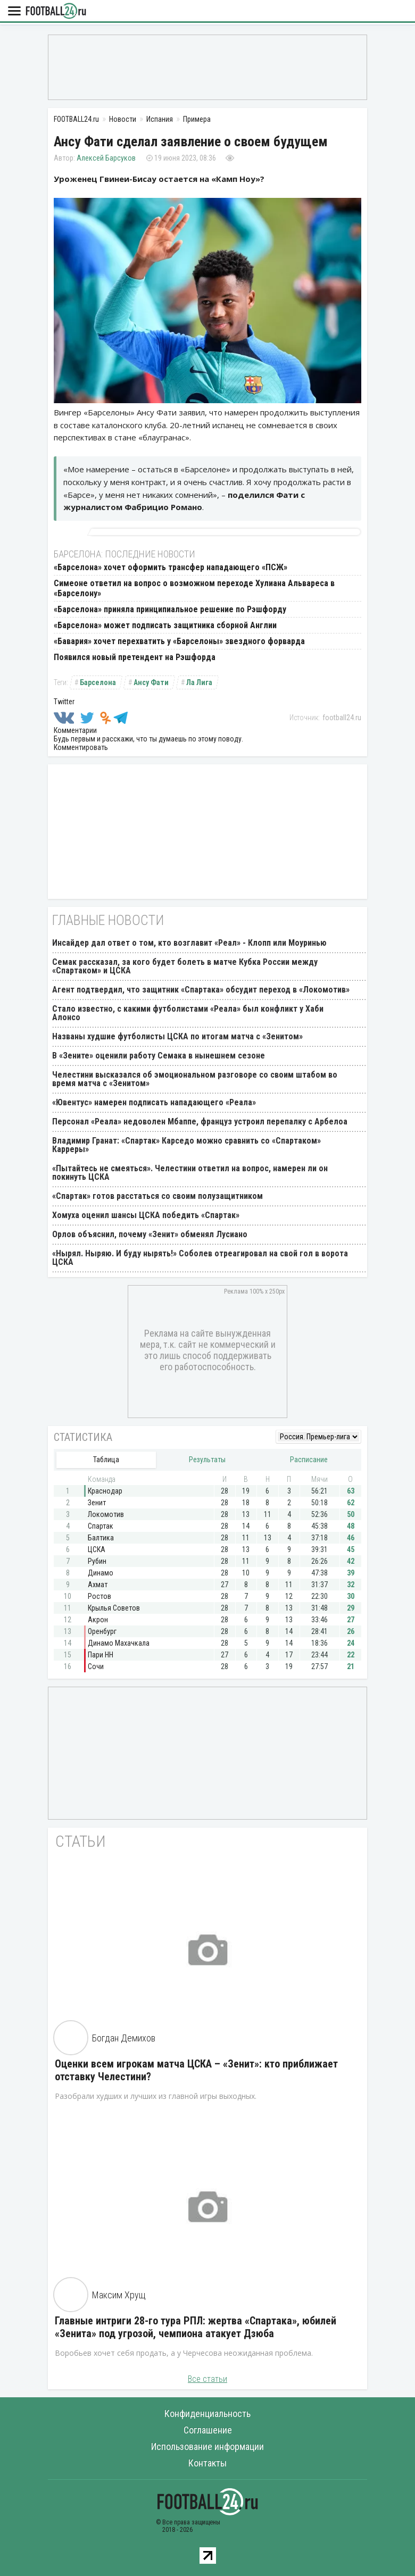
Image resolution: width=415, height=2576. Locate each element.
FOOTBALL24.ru (56, 11)
